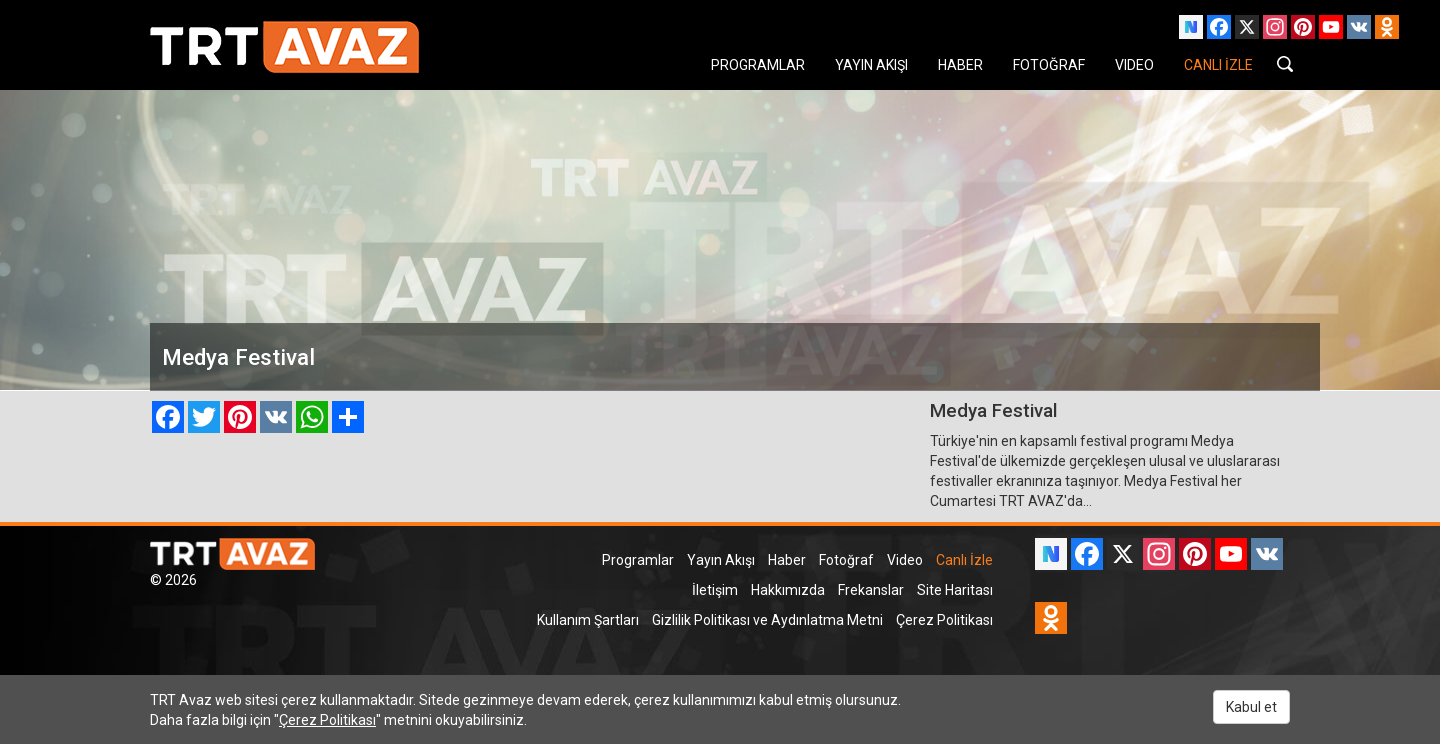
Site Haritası (955, 590)
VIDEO (1134, 65)
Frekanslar (871, 590)
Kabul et (1251, 707)
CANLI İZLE (1218, 65)
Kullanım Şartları (588, 620)
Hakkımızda (788, 590)
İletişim (715, 590)
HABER (960, 65)
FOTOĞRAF (1049, 65)
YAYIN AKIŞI (871, 65)
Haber (787, 560)
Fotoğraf (846, 560)
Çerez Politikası (944, 620)
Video (905, 560)
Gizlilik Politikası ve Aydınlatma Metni (767, 620)
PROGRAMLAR (758, 65)
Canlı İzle (964, 560)
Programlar (638, 560)
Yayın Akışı (721, 560)
